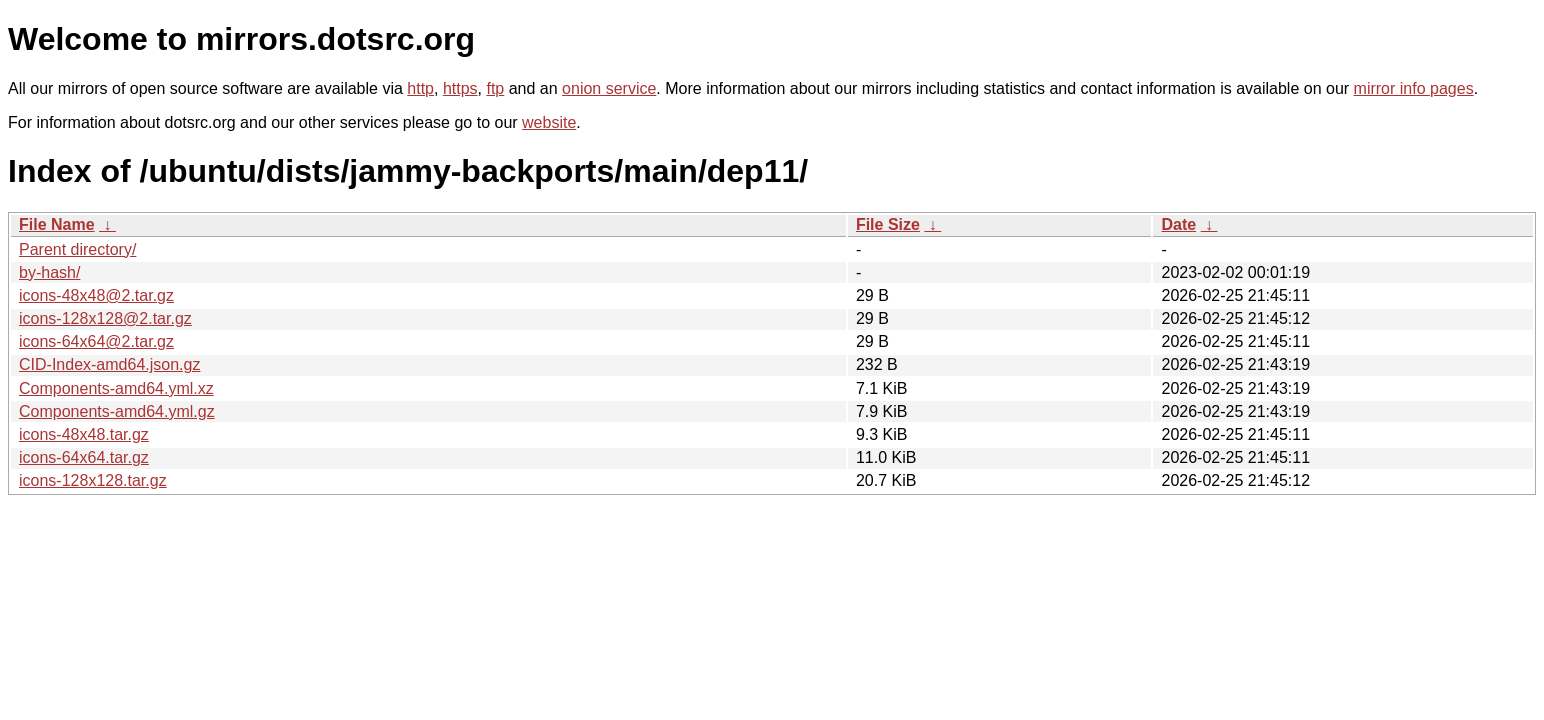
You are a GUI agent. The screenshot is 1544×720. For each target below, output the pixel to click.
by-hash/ (49, 272)
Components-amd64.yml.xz (116, 388)
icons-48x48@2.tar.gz (96, 295)
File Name (57, 224)
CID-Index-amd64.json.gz (109, 364)
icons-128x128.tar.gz (93, 480)
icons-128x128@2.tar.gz (105, 318)
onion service (609, 88)
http (420, 88)
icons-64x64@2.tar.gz (96, 341)
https (460, 88)
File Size (888, 224)
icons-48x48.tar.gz (84, 434)
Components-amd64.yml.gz (117, 411)
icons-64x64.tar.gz (84, 457)
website (549, 122)
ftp (495, 88)
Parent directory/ (77, 249)
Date (1178, 224)
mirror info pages (1414, 88)
